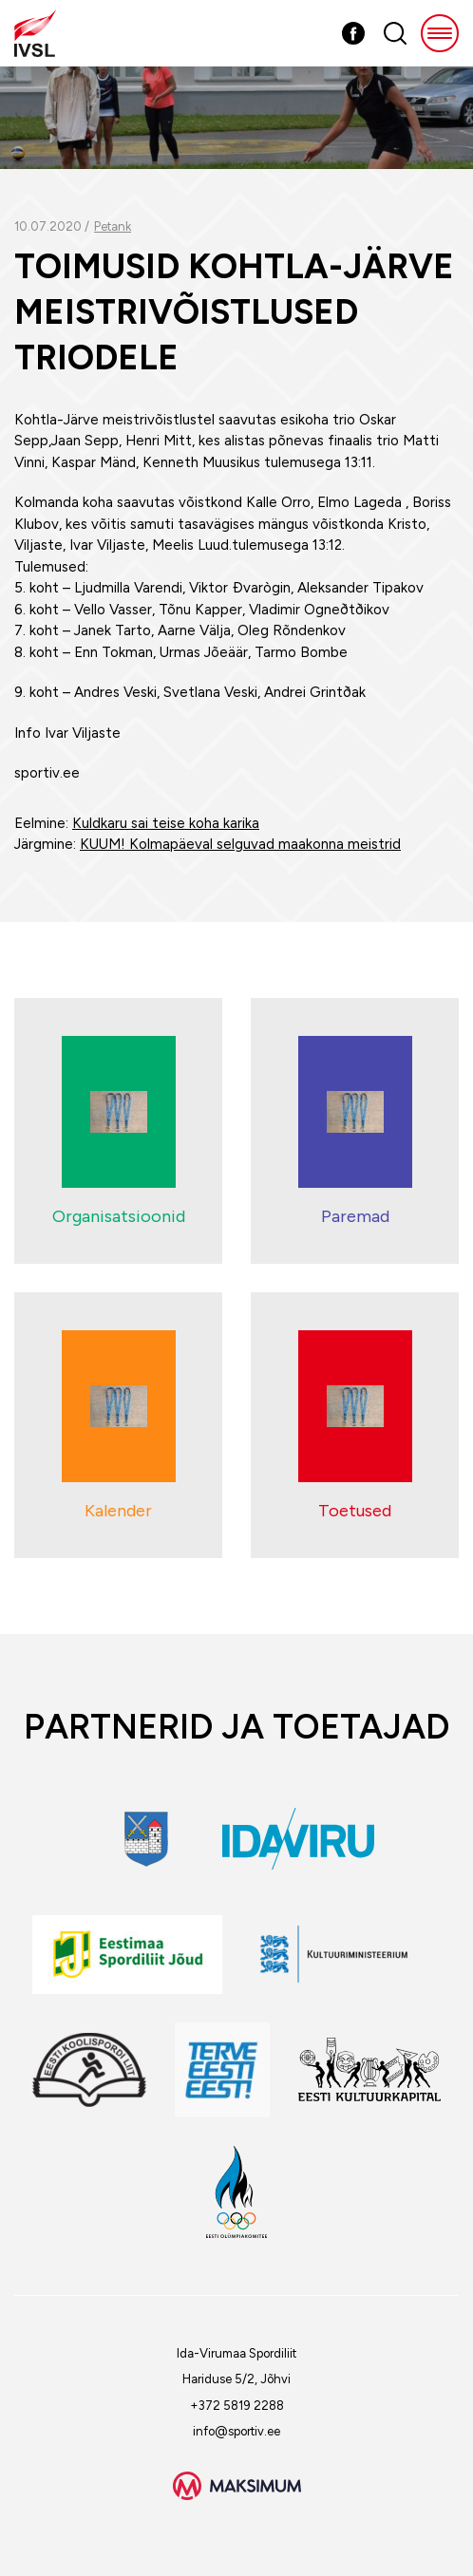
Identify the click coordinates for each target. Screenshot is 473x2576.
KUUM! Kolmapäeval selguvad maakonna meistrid (240, 844)
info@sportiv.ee (236, 2431)
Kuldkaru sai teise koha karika (165, 823)
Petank (112, 226)
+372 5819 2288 (237, 2405)
